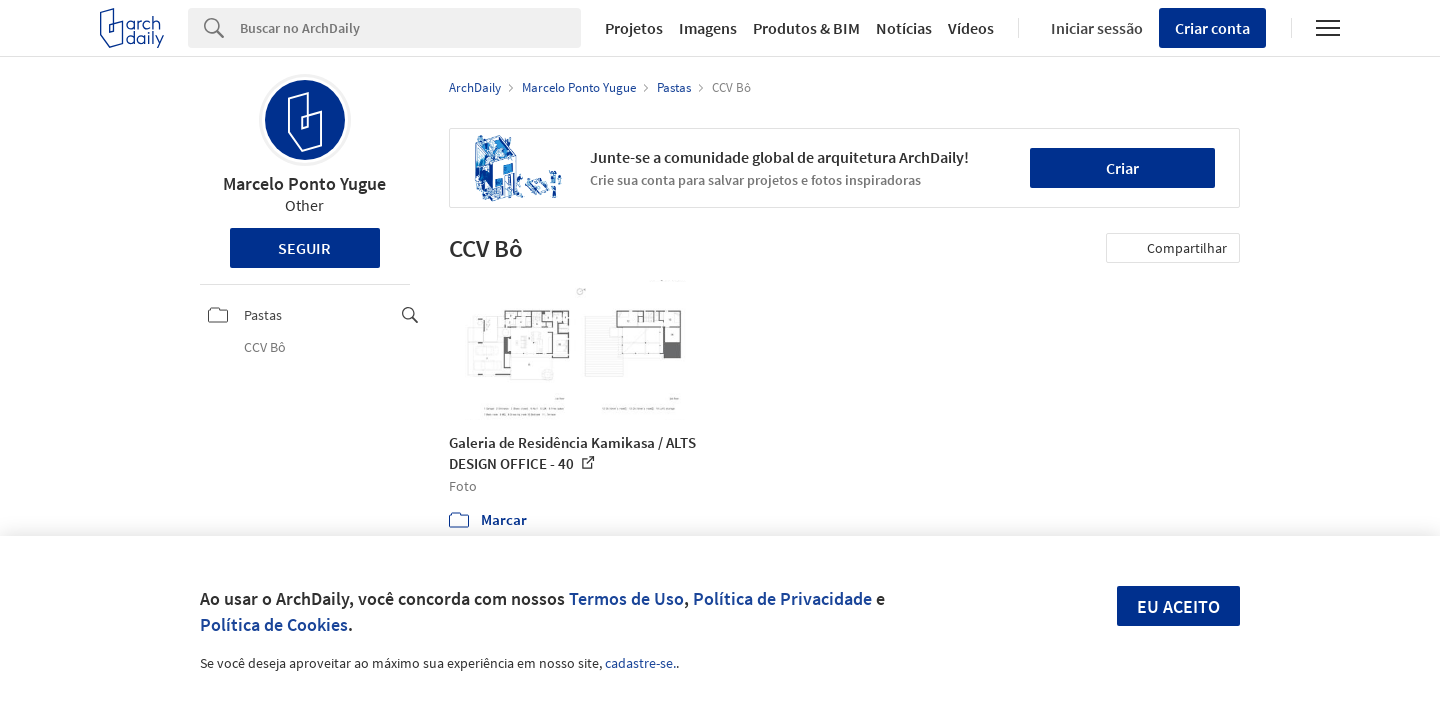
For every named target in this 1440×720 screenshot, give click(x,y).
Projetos (634, 28)
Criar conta (1212, 28)
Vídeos (971, 28)
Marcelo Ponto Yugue (304, 183)
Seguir (304, 248)
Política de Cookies (274, 624)
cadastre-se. (640, 663)
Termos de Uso (626, 598)
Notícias (904, 28)
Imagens (708, 28)
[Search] (410, 28)
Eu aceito (1178, 606)
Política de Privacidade (782, 598)
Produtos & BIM (806, 28)
